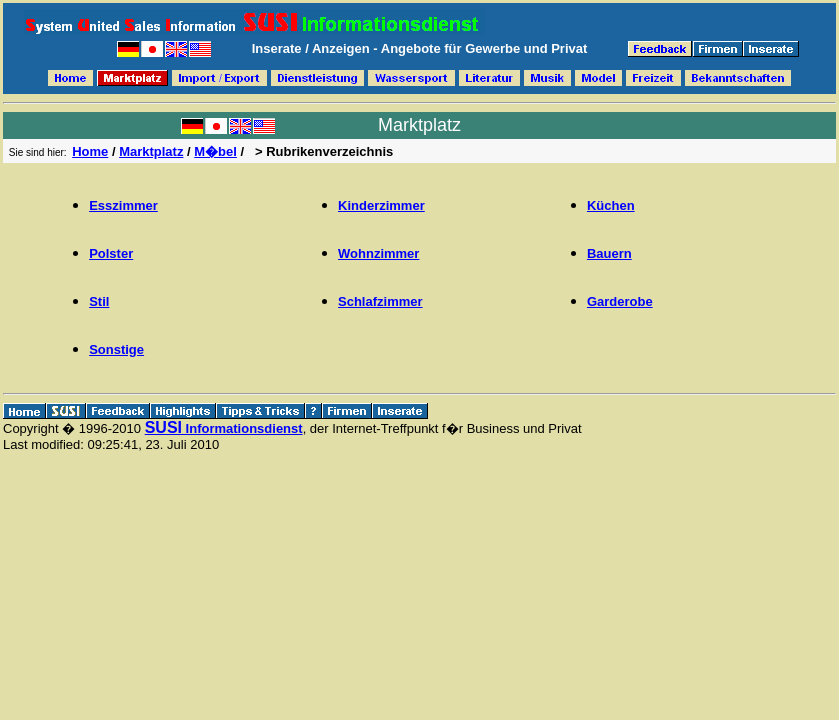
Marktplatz (151, 151)
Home (90, 151)
